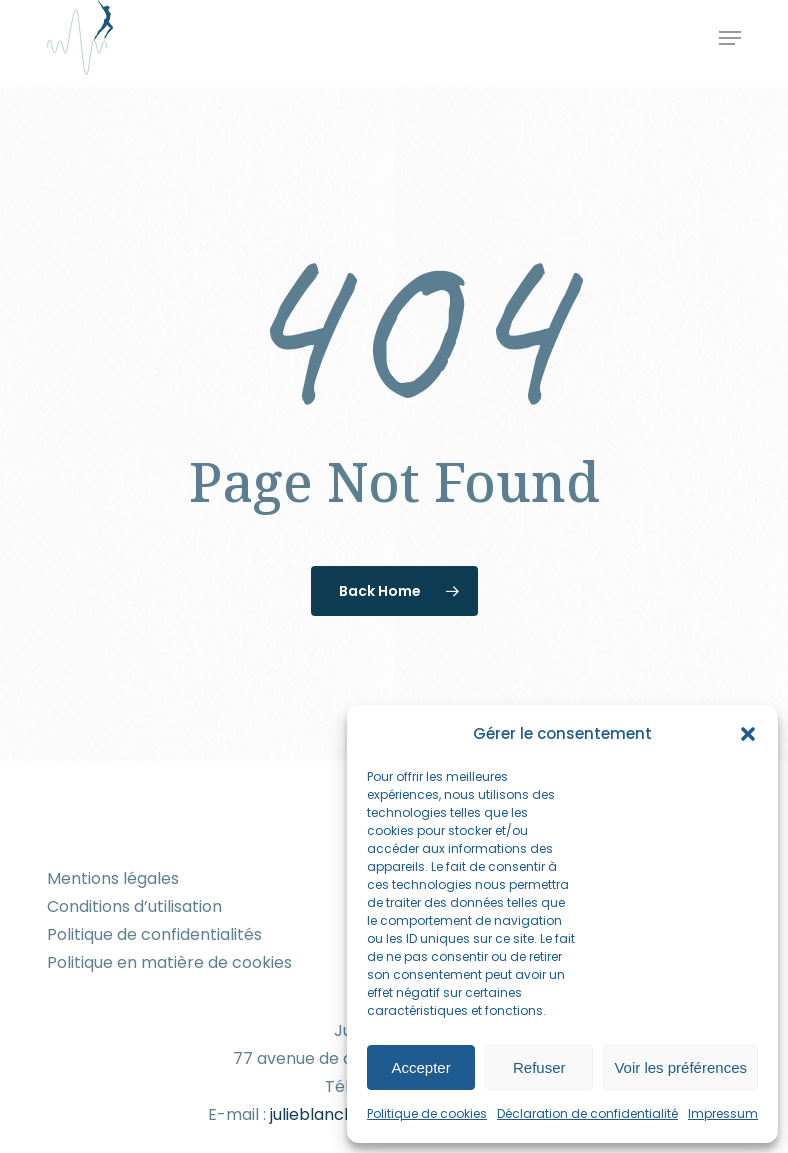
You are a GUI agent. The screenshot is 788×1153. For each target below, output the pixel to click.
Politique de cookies (427, 1113)
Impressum (723, 1113)
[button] (748, 734)
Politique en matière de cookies (169, 962)
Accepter (421, 1067)
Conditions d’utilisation (134, 906)
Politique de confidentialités (154, 934)
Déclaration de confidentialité (587, 1113)
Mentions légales (113, 878)
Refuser (539, 1067)
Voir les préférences (680, 1067)
